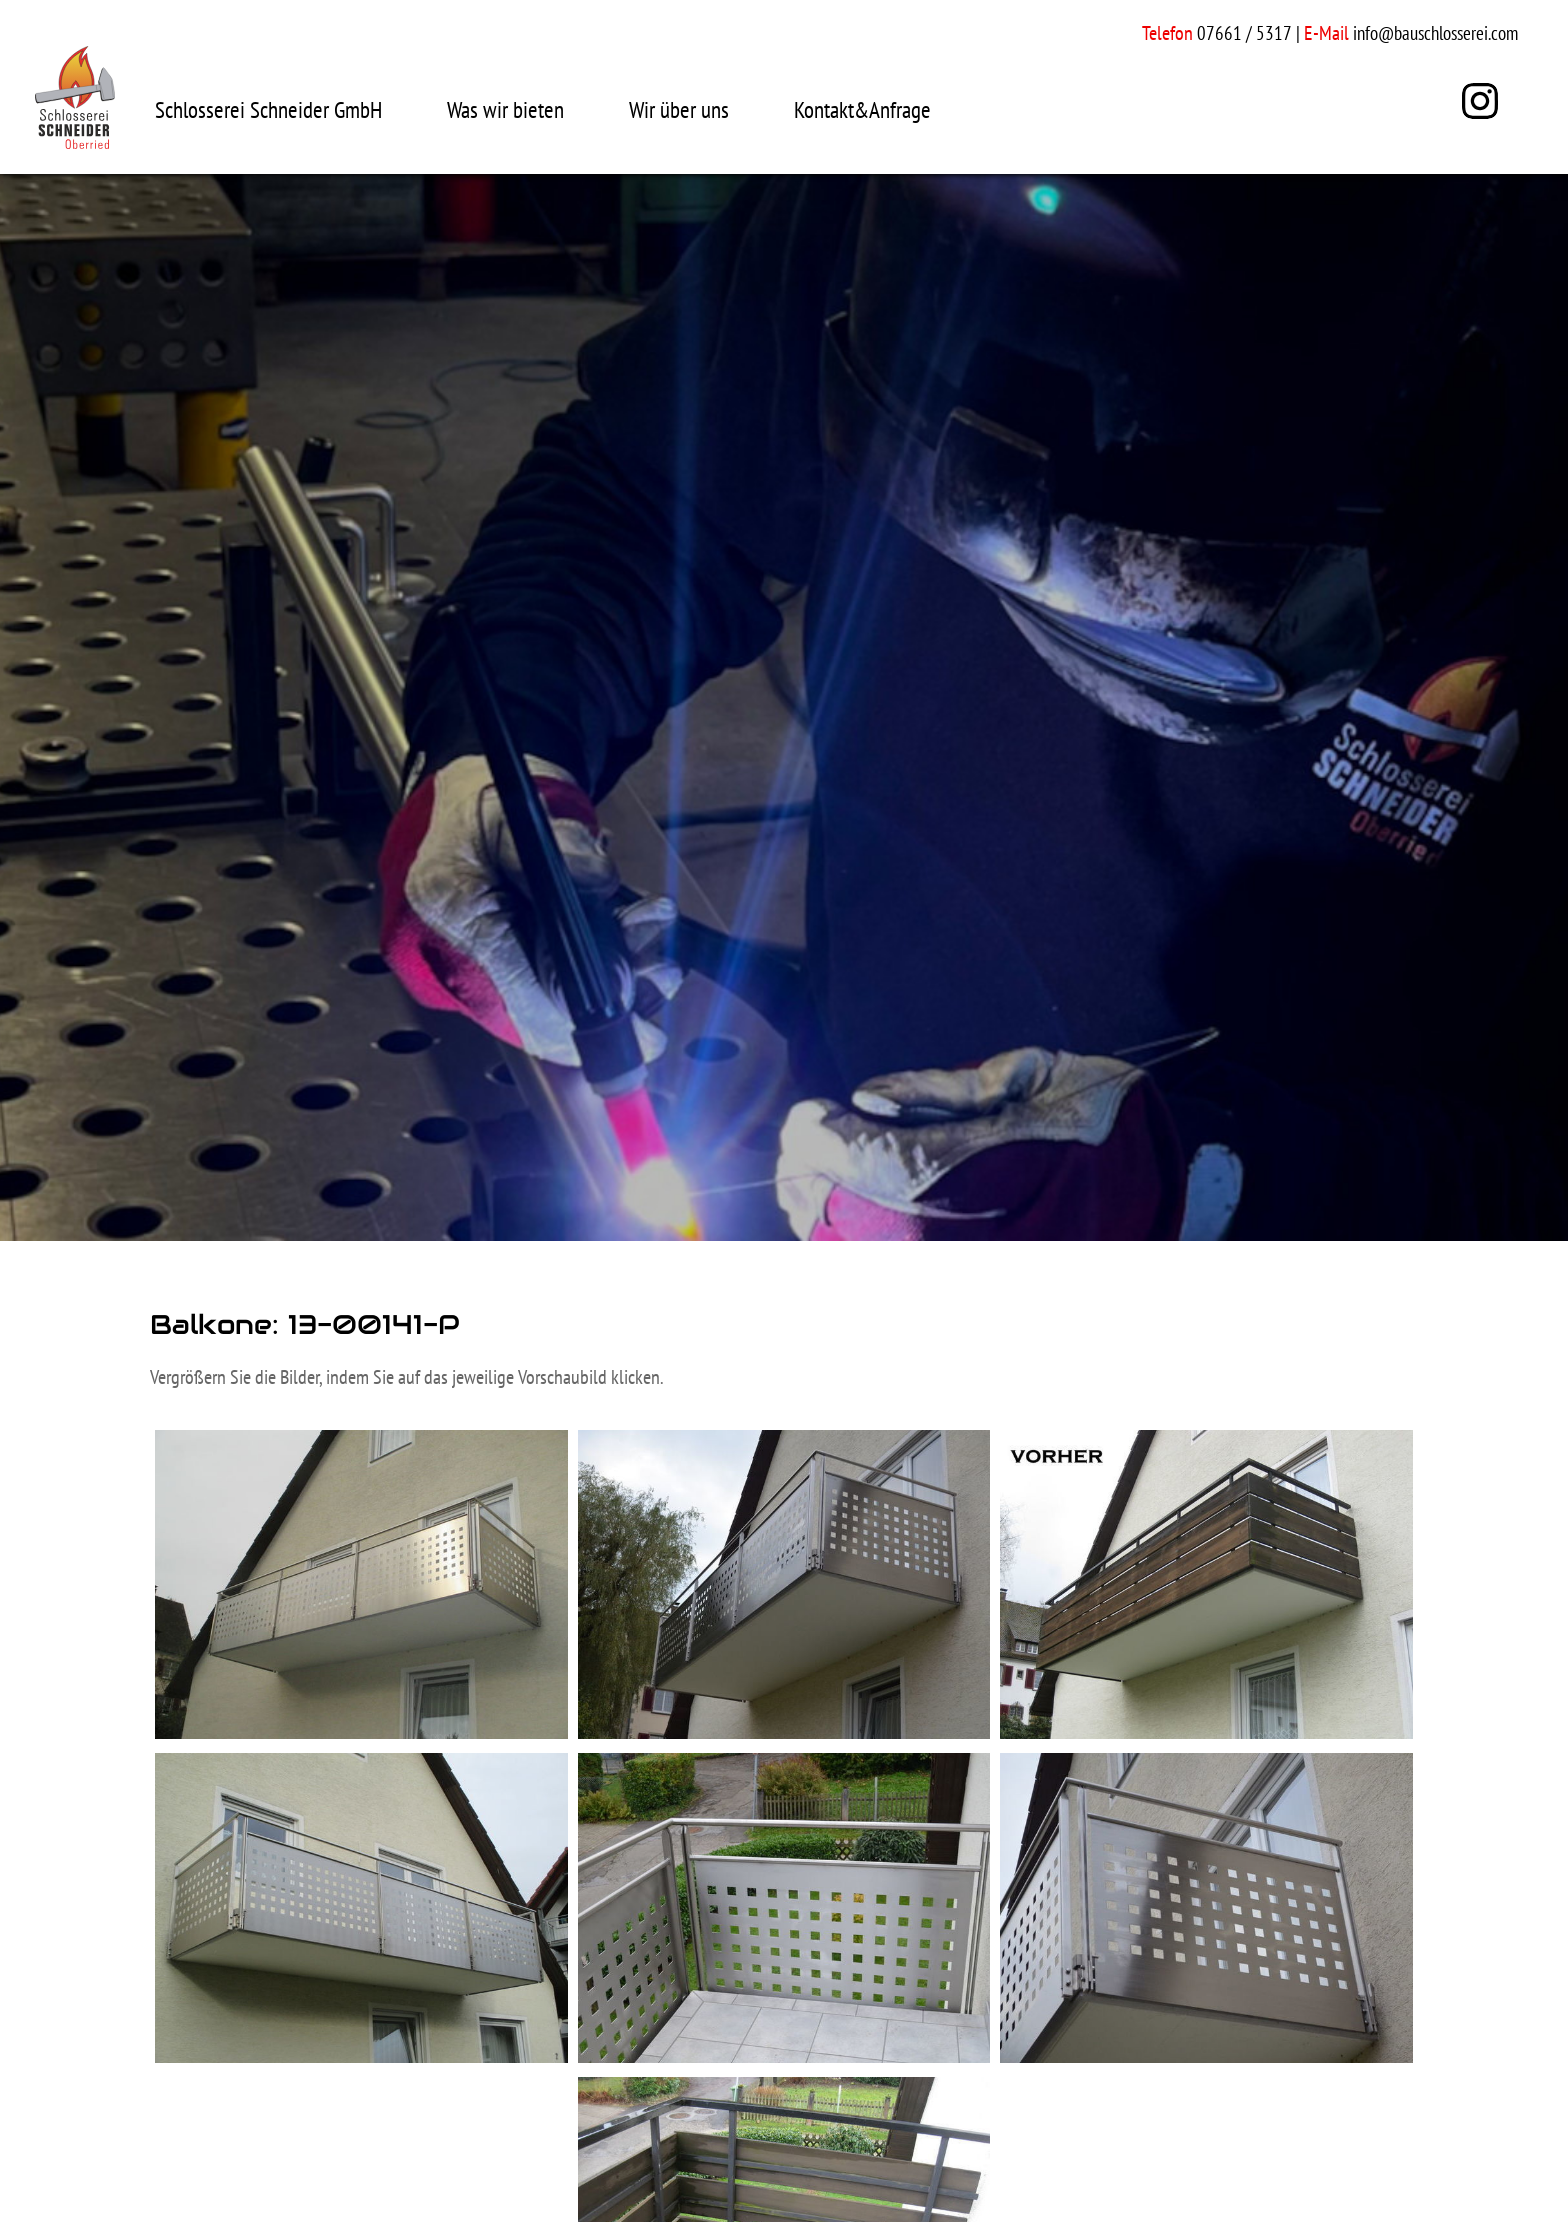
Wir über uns (679, 109)
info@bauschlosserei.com (1435, 33)
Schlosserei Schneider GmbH (268, 109)
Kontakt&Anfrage (862, 109)
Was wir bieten (505, 109)
